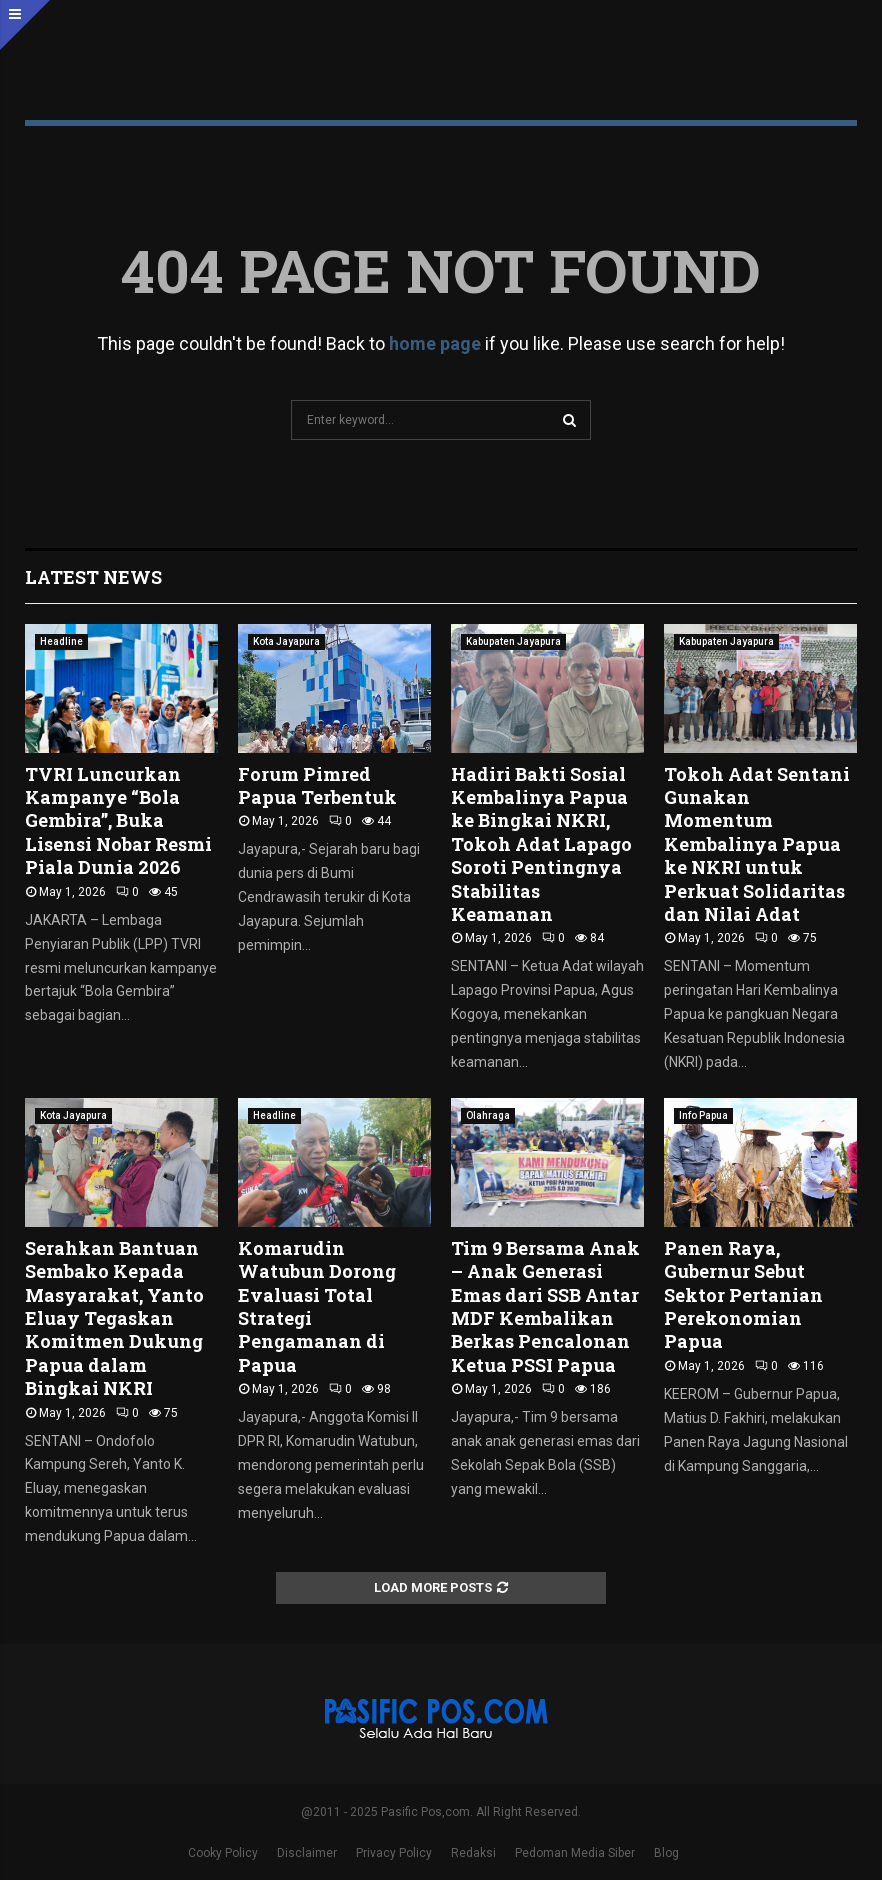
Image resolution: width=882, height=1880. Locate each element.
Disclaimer (307, 1853)
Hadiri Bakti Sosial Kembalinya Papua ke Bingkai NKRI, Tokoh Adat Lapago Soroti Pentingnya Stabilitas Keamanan (541, 844)
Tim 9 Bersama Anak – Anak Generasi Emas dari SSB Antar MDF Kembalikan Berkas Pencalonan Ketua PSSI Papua (545, 1306)
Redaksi (473, 1853)
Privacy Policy (394, 1853)
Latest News (93, 577)
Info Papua (703, 1115)
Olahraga (488, 1115)
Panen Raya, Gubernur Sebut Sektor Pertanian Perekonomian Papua (743, 1295)
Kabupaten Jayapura (513, 641)
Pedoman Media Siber (575, 1853)
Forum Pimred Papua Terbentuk (317, 785)
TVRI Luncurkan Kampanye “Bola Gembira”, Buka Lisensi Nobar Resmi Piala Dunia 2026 (118, 821)
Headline (61, 641)
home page (435, 343)
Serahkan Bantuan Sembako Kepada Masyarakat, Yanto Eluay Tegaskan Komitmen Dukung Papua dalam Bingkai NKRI (114, 1318)
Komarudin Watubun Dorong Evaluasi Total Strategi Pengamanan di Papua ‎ (317, 1306)
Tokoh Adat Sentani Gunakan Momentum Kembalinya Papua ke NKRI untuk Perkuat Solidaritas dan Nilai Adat (757, 844)
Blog (666, 1853)
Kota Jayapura (286, 641)
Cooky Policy (223, 1853)
